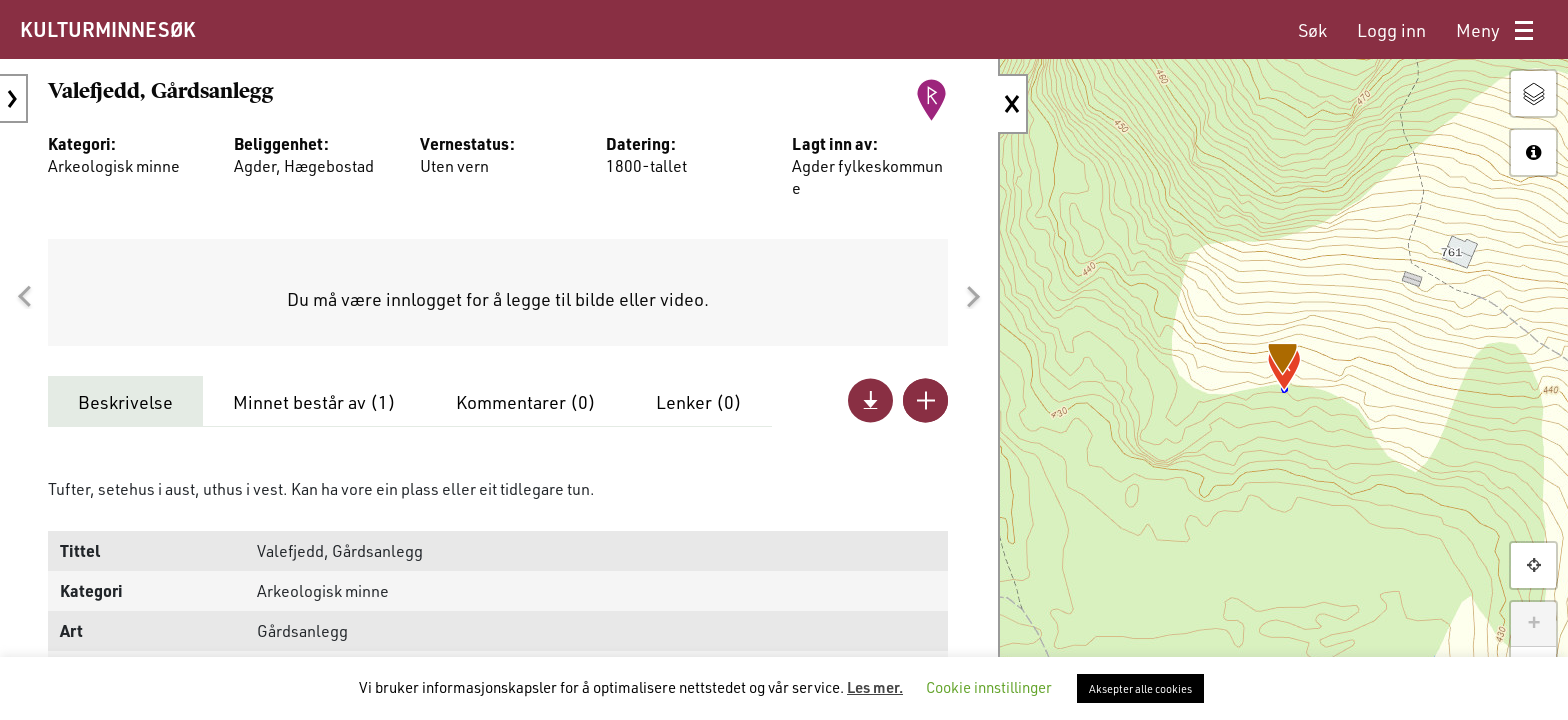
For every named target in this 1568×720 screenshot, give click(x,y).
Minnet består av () (314, 402)
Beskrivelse (125, 402)
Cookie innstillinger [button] (989, 687)
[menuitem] (1312, 30)
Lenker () (699, 402)
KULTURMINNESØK (107, 29)
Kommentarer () (526, 402)
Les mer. (875, 687)
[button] (24, 297)
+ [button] (1533, 624)
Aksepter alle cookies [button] (1140, 688)
